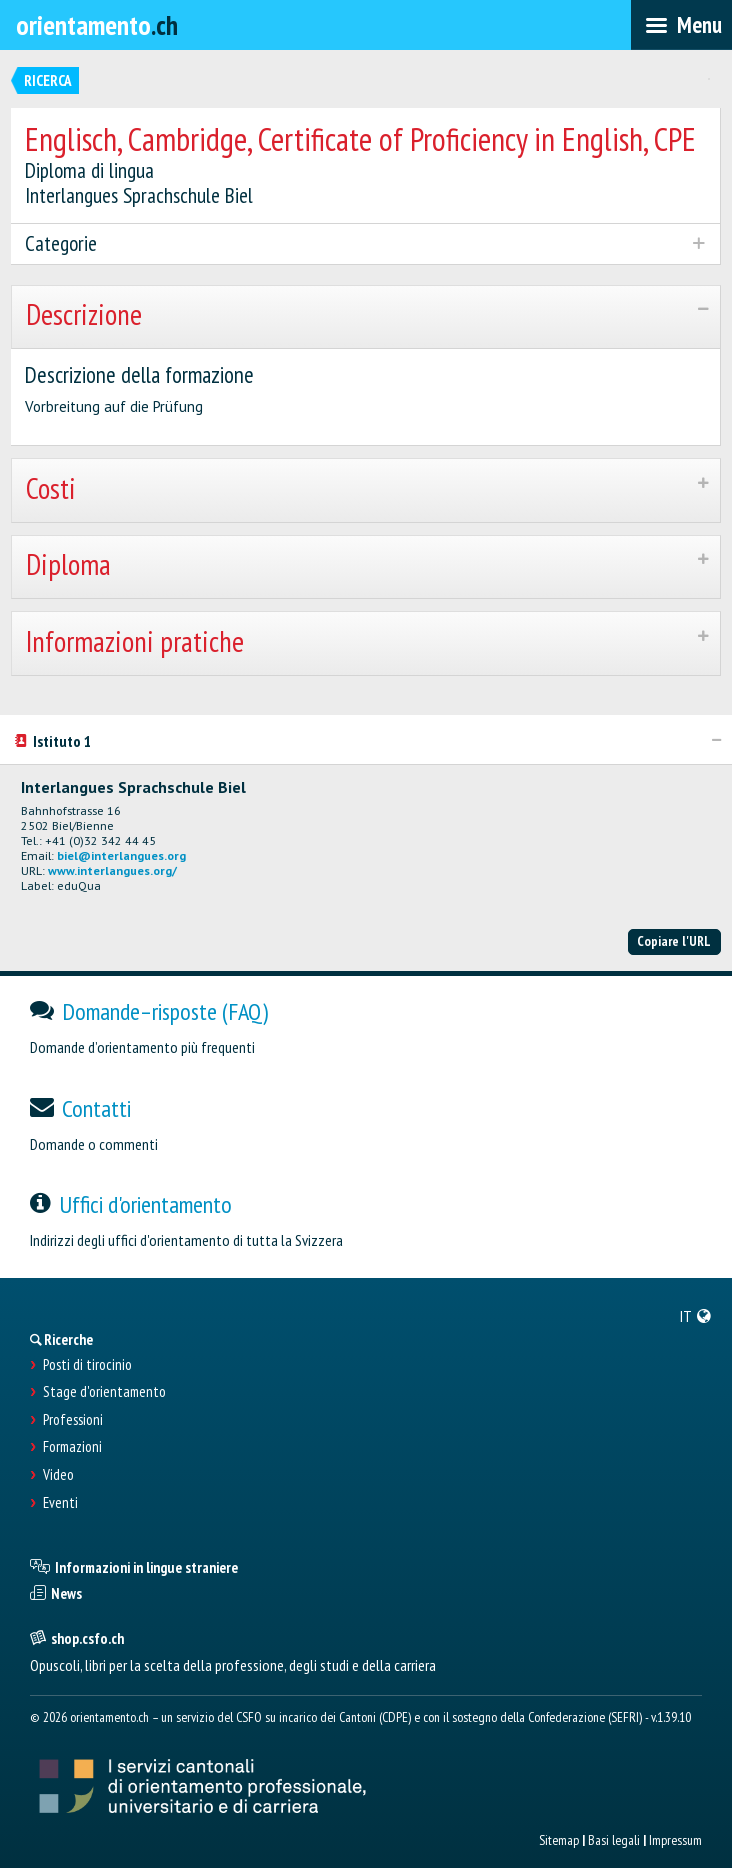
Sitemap (559, 1840)
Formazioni (72, 1447)
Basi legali (614, 1840)
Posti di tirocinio (87, 1365)
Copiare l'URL (674, 941)
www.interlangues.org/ (112, 870)
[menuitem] (696, 1316)
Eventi (60, 1503)
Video (58, 1475)
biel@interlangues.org (121, 855)
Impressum (675, 1840)
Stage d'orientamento (104, 1392)
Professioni (73, 1420)
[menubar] (681, 25)
